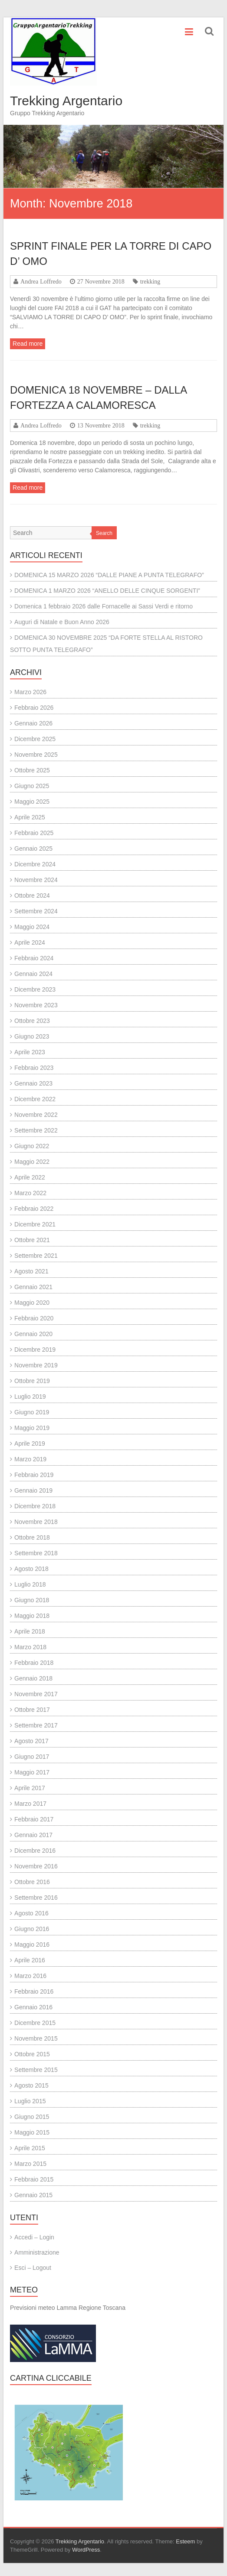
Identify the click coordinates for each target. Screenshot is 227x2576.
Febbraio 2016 (33, 1991)
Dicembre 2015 (35, 2022)
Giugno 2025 (31, 785)
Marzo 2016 (30, 1975)
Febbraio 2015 (33, 2179)
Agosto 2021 (31, 1271)
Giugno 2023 (31, 1036)
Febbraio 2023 (33, 1067)
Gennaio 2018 (33, 1678)
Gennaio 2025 (33, 848)
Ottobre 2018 (32, 1537)
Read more (28, 343)
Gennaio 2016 (33, 2007)
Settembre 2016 (36, 1897)
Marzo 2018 (30, 1647)
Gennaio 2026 (33, 723)
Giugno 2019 (31, 1412)
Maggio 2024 (31, 926)
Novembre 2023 (36, 1005)
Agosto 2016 (31, 1913)
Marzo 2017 (30, 1803)
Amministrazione (36, 2252)
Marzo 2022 (30, 1192)
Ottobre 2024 (32, 895)
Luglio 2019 (30, 1396)
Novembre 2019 (36, 1365)
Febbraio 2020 (33, 1318)
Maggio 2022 (31, 1161)
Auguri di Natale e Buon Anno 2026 (61, 621)
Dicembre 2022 (35, 1099)
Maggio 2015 (31, 2132)
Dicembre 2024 (35, 864)
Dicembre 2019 (35, 1349)
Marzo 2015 (30, 2163)
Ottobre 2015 (32, 2054)
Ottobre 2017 (32, 1709)
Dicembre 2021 (35, 1224)
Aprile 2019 (29, 1443)
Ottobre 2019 (32, 1380)
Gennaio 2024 (33, 973)
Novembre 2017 (36, 1694)
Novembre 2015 (36, 2038)
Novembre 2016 (36, 1866)
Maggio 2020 (31, 1302)
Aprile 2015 (29, 2148)
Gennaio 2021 (33, 1286)
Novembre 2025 (36, 754)
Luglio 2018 (30, 1584)
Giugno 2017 (31, 1756)
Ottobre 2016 (32, 1881)
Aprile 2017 (29, 1787)
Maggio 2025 (31, 801)
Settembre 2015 (36, 2069)
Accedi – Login (34, 2237)
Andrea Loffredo (41, 281)
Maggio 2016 (31, 1944)
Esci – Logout (32, 2267)
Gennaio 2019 (33, 1490)
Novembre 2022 (36, 1114)
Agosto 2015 (31, 2085)
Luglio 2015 (30, 2101)
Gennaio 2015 (33, 2195)
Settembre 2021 (36, 1255)
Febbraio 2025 (33, 832)
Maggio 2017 (31, 1772)
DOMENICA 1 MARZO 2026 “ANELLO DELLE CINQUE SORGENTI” (107, 590)
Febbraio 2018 (33, 1662)
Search (104, 533)
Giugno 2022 (31, 1146)
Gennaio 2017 (33, 1834)
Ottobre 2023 (32, 1020)
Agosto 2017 (31, 1740)
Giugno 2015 (31, 2116)
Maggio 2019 (31, 1427)
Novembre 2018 (36, 1521)
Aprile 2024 (29, 942)
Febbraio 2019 (33, 1474)
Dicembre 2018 (35, 1506)
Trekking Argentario (66, 101)
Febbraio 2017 (33, 1819)
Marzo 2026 (30, 691)
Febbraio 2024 (33, 958)
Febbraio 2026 (33, 707)
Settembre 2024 (36, 911)
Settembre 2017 (36, 1725)
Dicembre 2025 (35, 738)
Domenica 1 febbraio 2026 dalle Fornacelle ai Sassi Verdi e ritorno (103, 606)
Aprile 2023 (29, 1052)
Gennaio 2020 (33, 1333)
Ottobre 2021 (32, 1239)
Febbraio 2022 (33, 1208)
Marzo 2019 (30, 1459)
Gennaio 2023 (33, 1083)
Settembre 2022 (36, 1130)
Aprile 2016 (29, 1960)
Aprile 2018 (29, 1631)
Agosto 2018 (31, 1568)
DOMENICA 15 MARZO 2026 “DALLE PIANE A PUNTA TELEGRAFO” (109, 574)
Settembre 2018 (36, 1553)
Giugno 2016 (31, 1928)
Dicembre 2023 (35, 989)
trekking (150, 281)
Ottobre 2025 (32, 770)
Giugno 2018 (31, 1600)
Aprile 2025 (29, 817)
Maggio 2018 (31, 1615)
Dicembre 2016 (35, 1850)
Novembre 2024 (36, 879)
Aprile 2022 (29, 1177)
